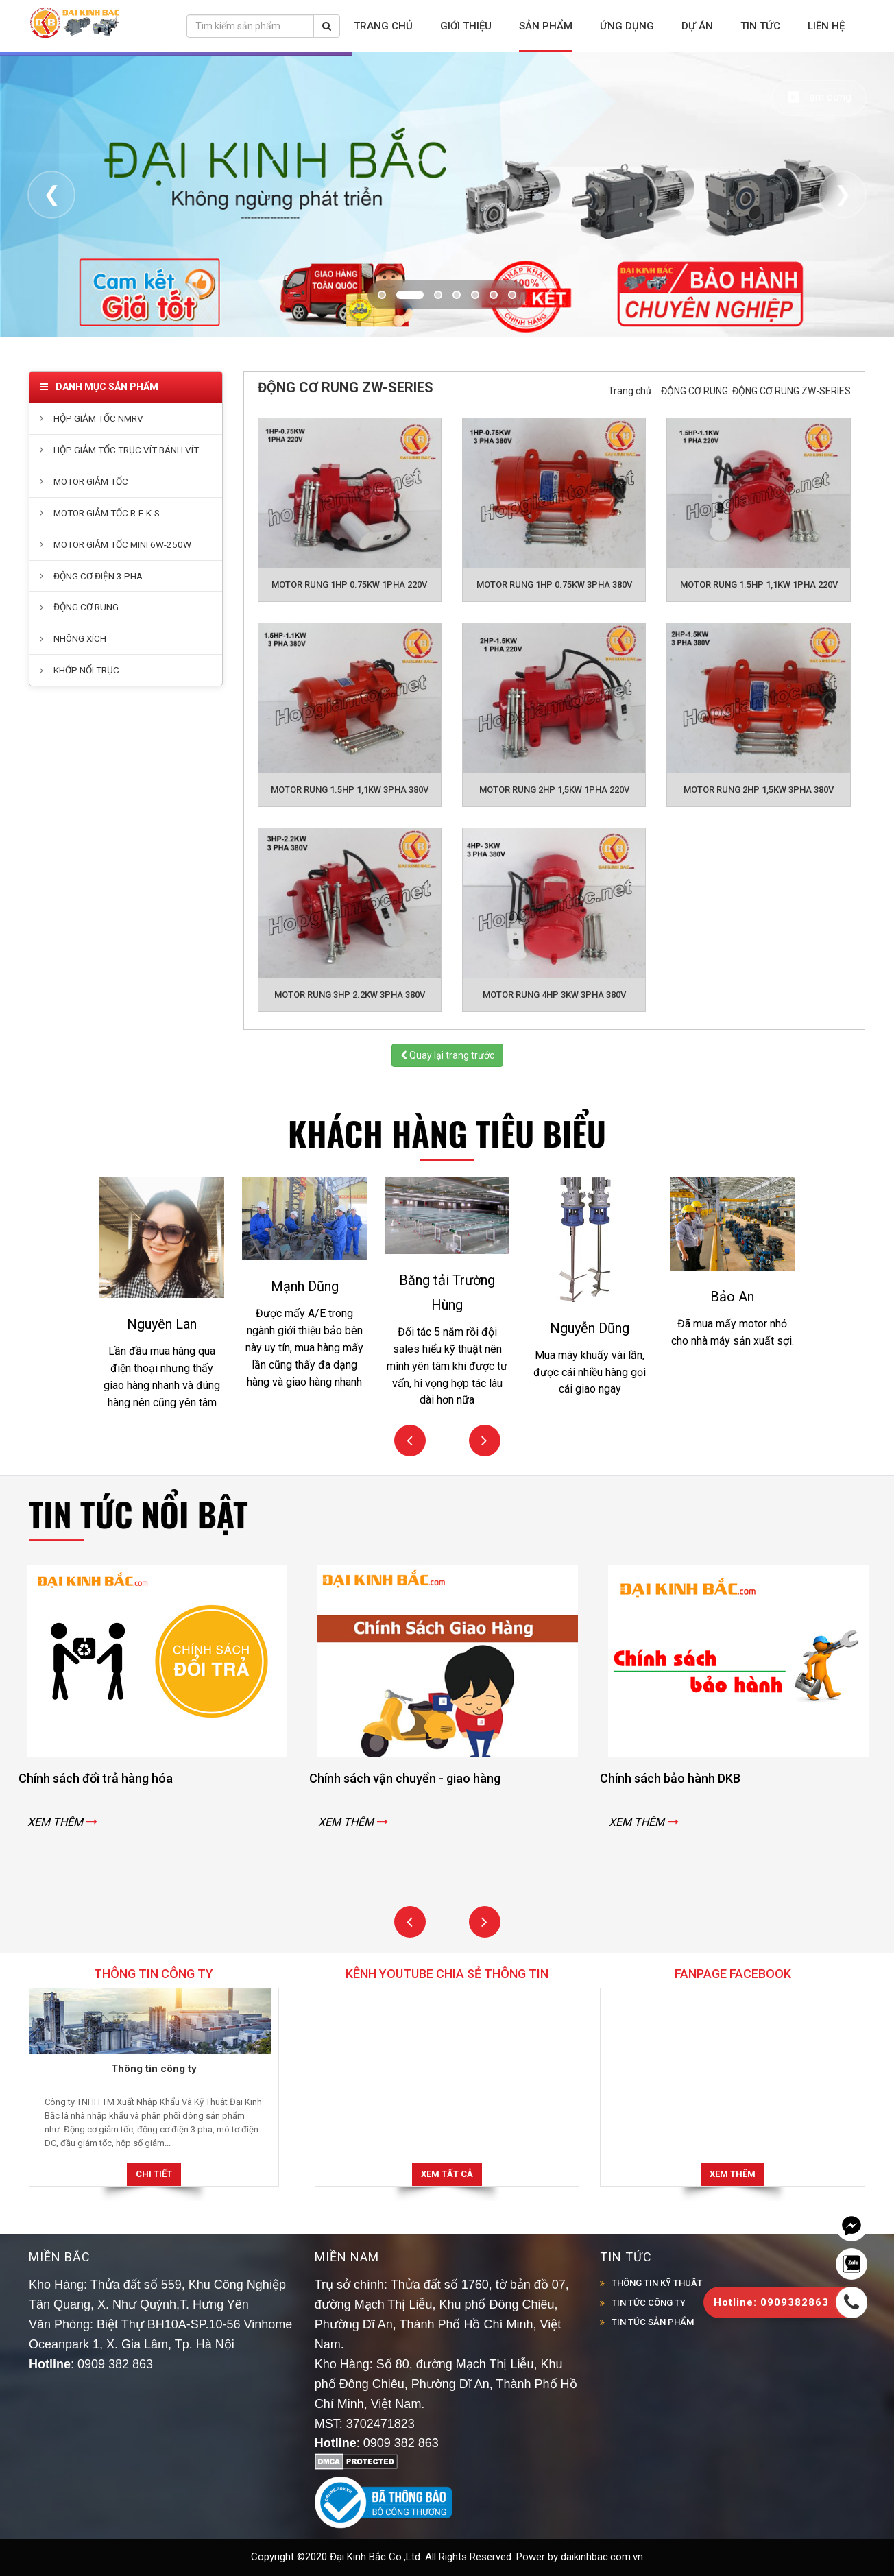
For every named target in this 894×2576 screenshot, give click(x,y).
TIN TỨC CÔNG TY (649, 2303)
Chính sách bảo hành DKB (688, 1778)
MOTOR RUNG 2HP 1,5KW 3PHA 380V (759, 789)
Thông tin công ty (154, 2068)
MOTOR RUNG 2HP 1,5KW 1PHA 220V (554, 789)
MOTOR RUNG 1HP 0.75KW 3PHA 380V (554, 584)
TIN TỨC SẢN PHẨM (653, 2322)
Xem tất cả (447, 2174)
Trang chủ (383, 26)
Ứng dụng (627, 26)
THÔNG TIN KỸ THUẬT (657, 2283)
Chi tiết (154, 2174)
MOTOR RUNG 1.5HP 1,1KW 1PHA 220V (759, 584)
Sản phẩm (545, 26)
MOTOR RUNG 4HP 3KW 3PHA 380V (554, 994)
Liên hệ (826, 26)
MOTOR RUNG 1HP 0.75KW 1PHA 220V (349, 584)
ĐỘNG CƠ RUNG (694, 390)
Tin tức (760, 26)
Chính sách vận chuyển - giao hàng (423, 1778)
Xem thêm (733, 2174)
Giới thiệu (466, 26)
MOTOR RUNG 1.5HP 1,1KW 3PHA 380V (349, 789)
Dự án (697, 26)
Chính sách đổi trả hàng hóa (114, 1778)
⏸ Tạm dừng (818, 97)
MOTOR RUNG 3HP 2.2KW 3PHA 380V (349, 994)
